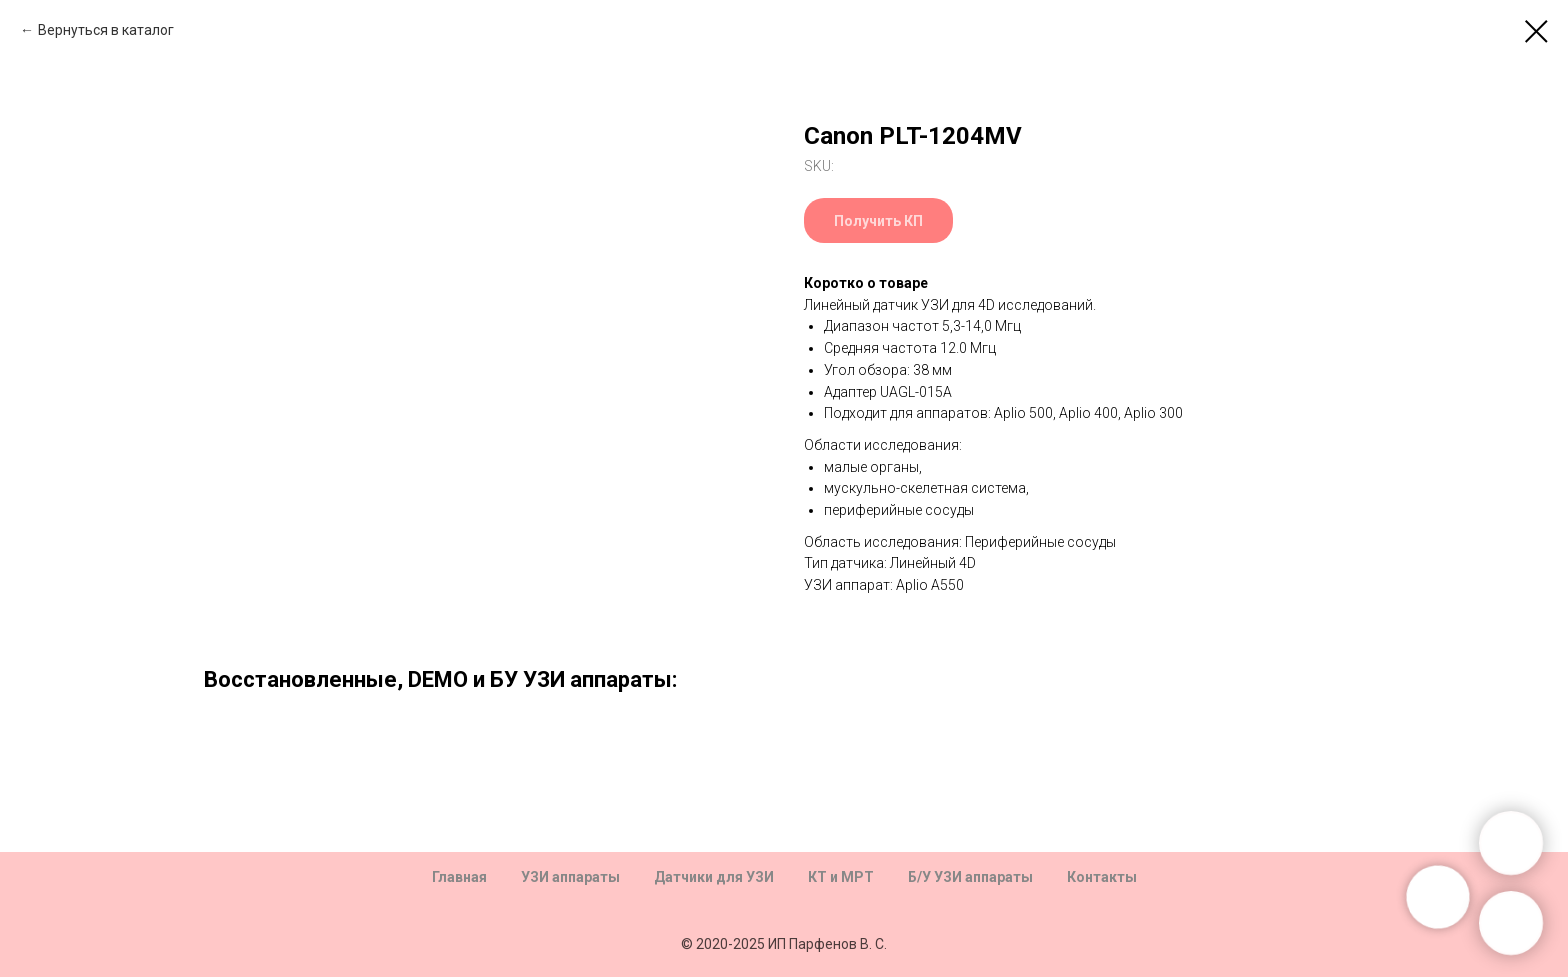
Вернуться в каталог (106, 30)
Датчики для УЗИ (714, 877)
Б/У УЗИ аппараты (970, 877)
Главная (459, 877)
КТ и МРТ (841, 877)
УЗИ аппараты (570, 877)
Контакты (1102, 877)
